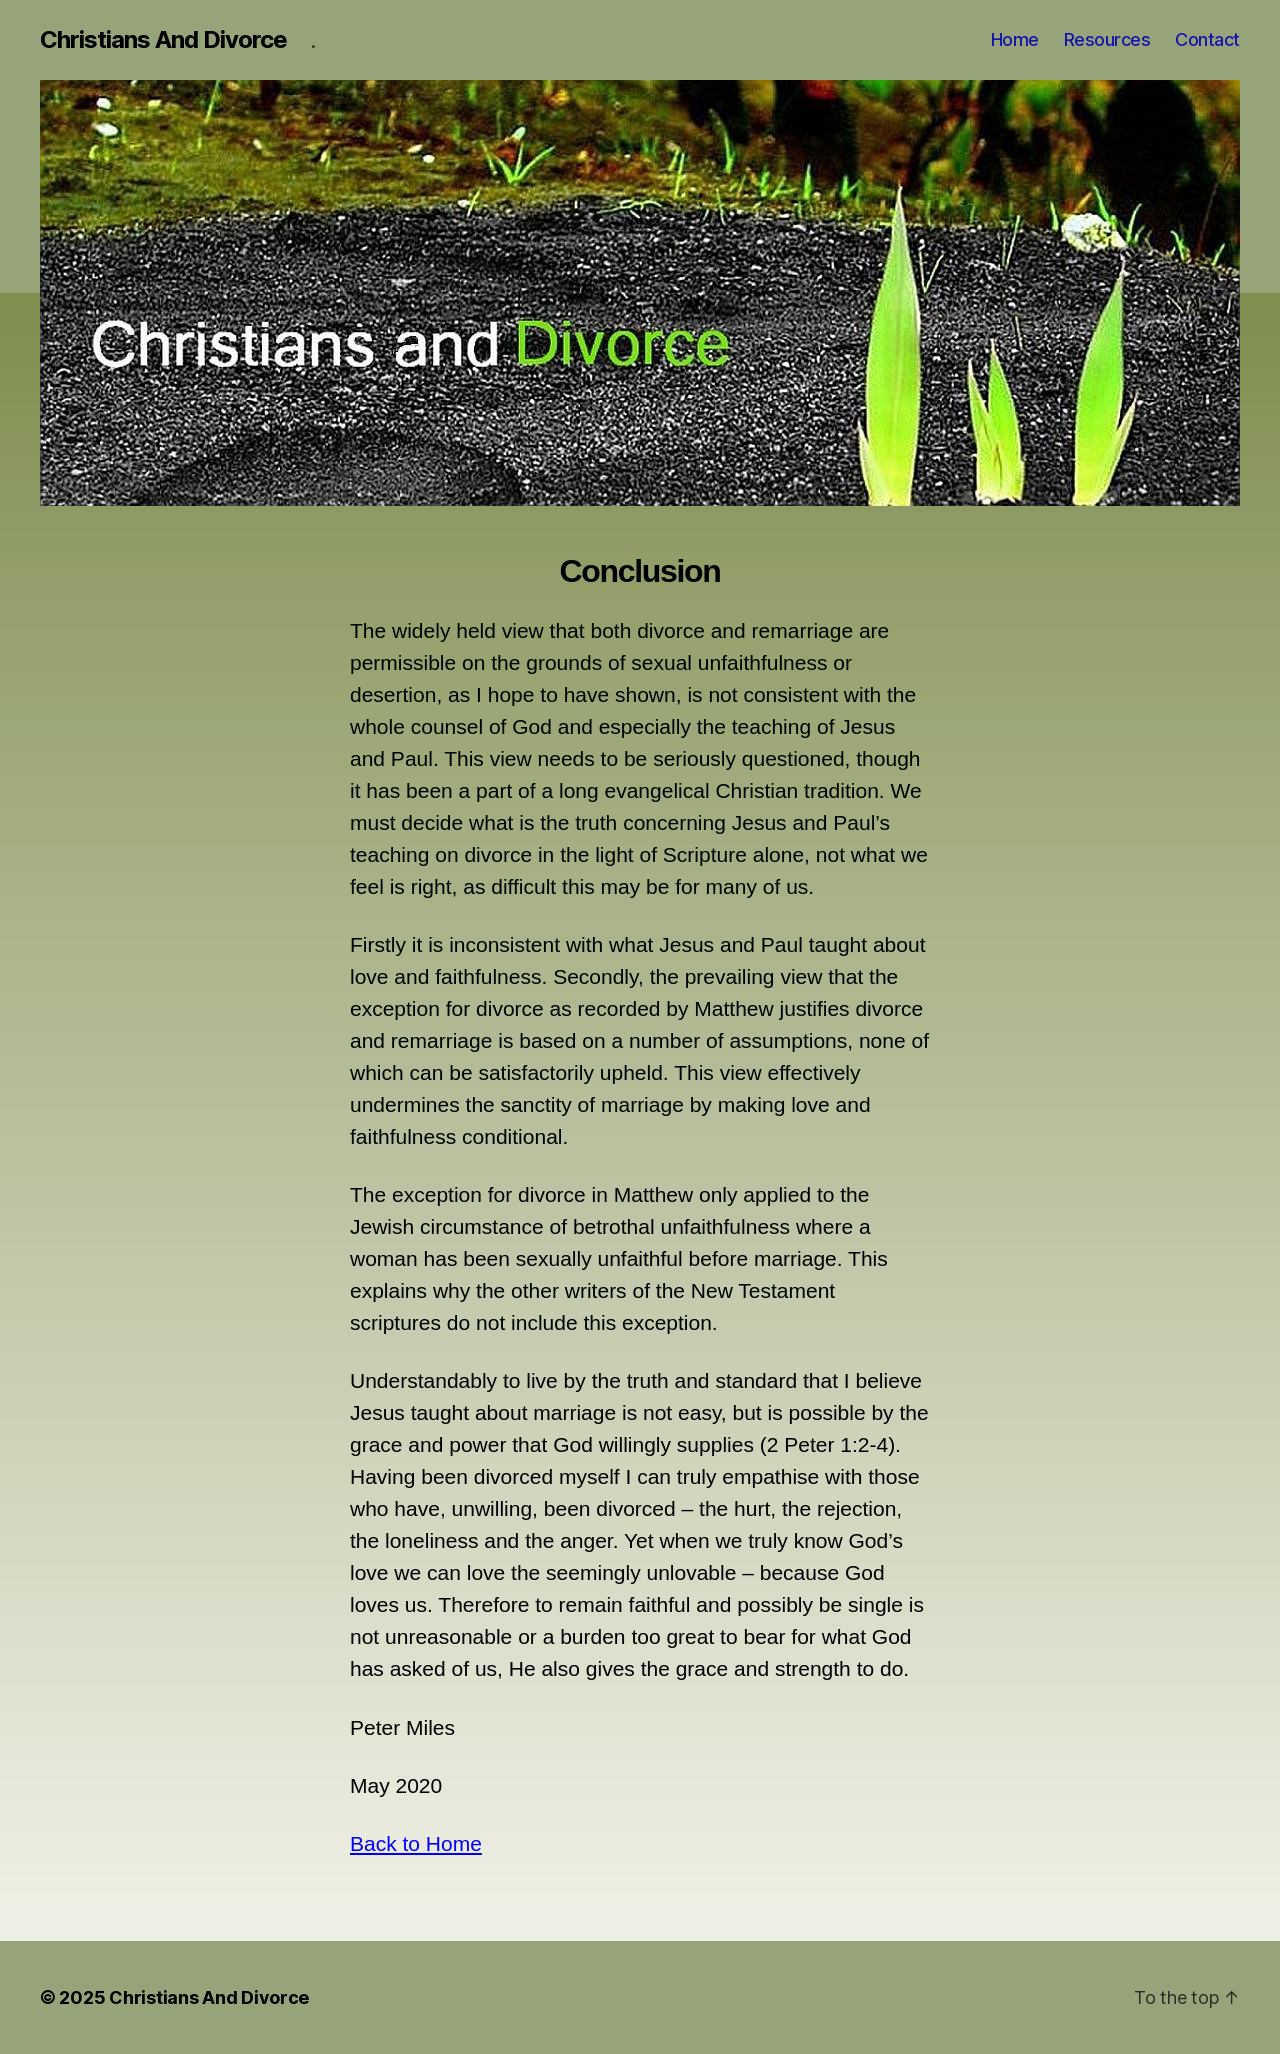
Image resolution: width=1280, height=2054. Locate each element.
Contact (1207, 39)
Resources (1107, 39)
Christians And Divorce (163, 40)
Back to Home (416, 1843)
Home (1015, 39)
